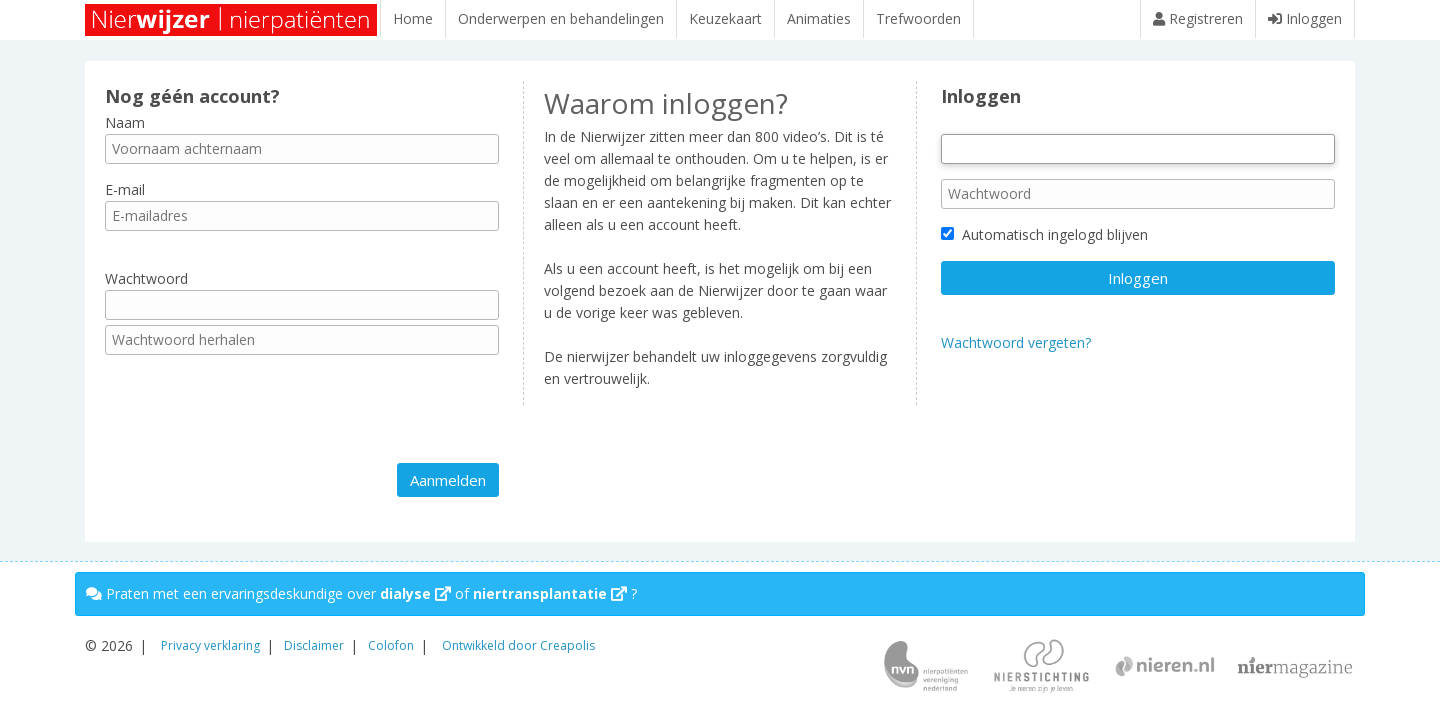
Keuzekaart (725, 18)
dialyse (415, 593)
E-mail (125, 199)
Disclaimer (314, 645)
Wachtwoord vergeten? (1016, 352)
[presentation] (257, 419)
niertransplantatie (550, 593)
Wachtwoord (146, 288)
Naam (125, 131)
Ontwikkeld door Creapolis (518, 645)
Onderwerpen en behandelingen (561, 18)
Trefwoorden (918, 18)
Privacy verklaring (210, 645)
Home (413, 18)
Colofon (391, 645)
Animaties (819, 18)
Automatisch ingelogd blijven (1044, 244)
